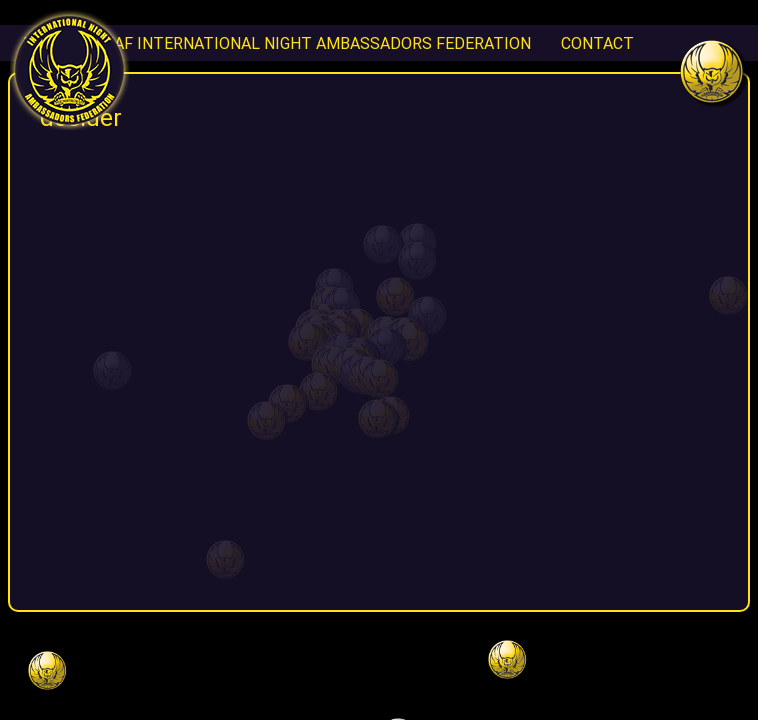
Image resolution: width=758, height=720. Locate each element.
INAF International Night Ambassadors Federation (314, 43)
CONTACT (597, 43)
